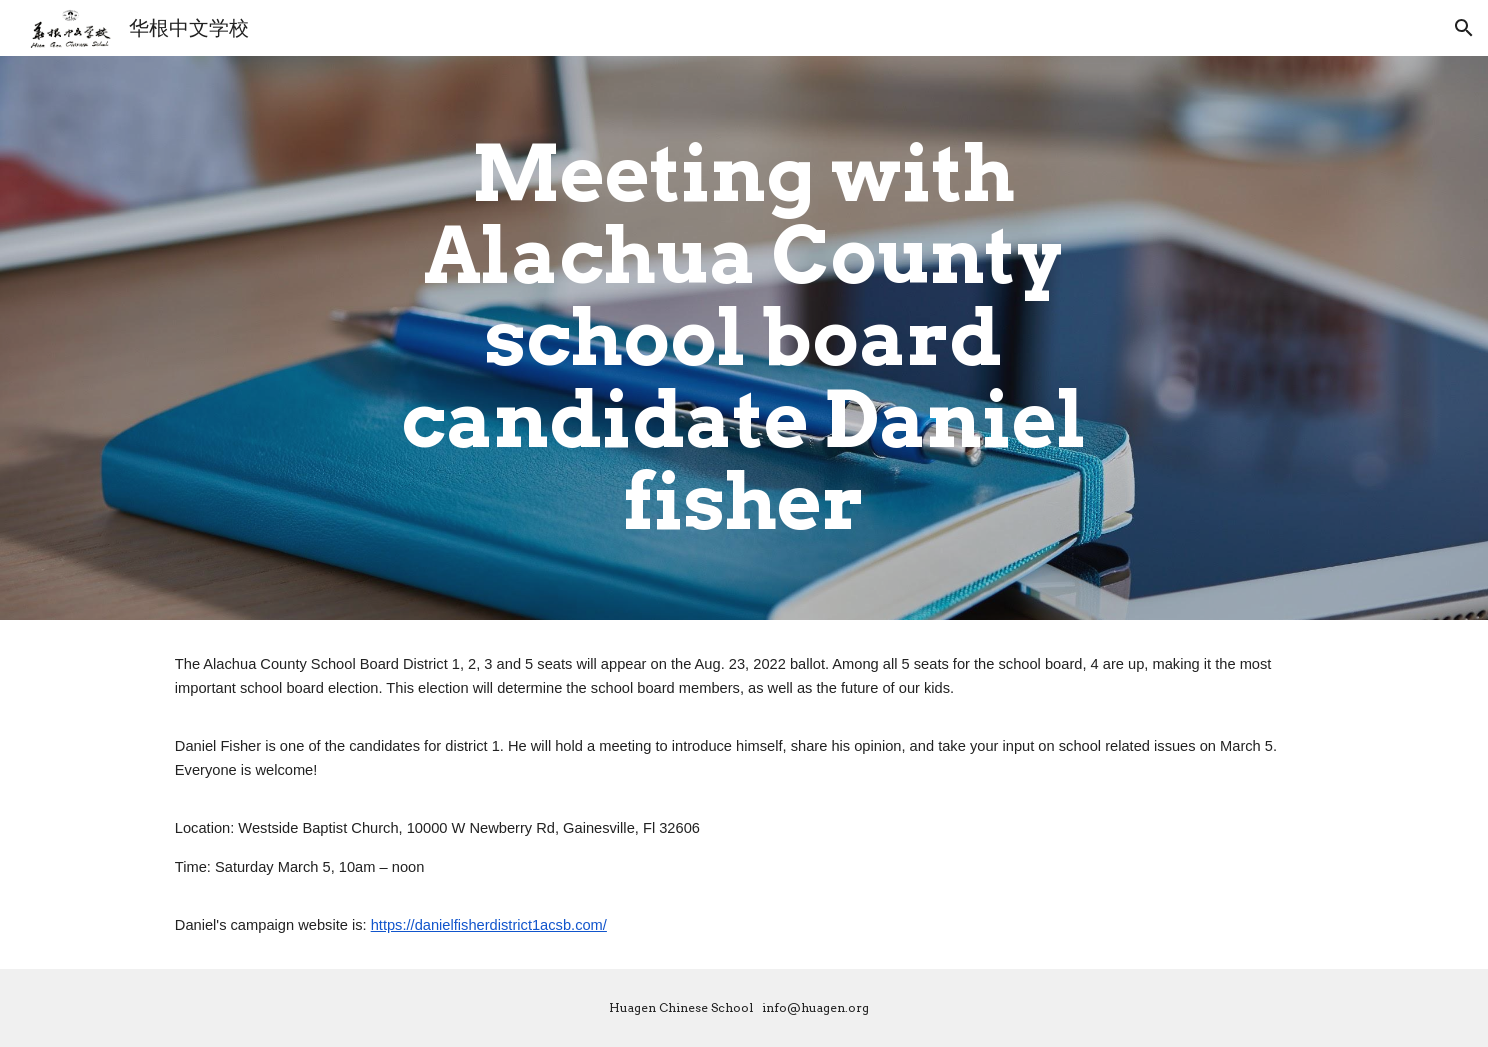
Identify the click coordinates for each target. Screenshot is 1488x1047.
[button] (1464, 28)
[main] (744, 338)
